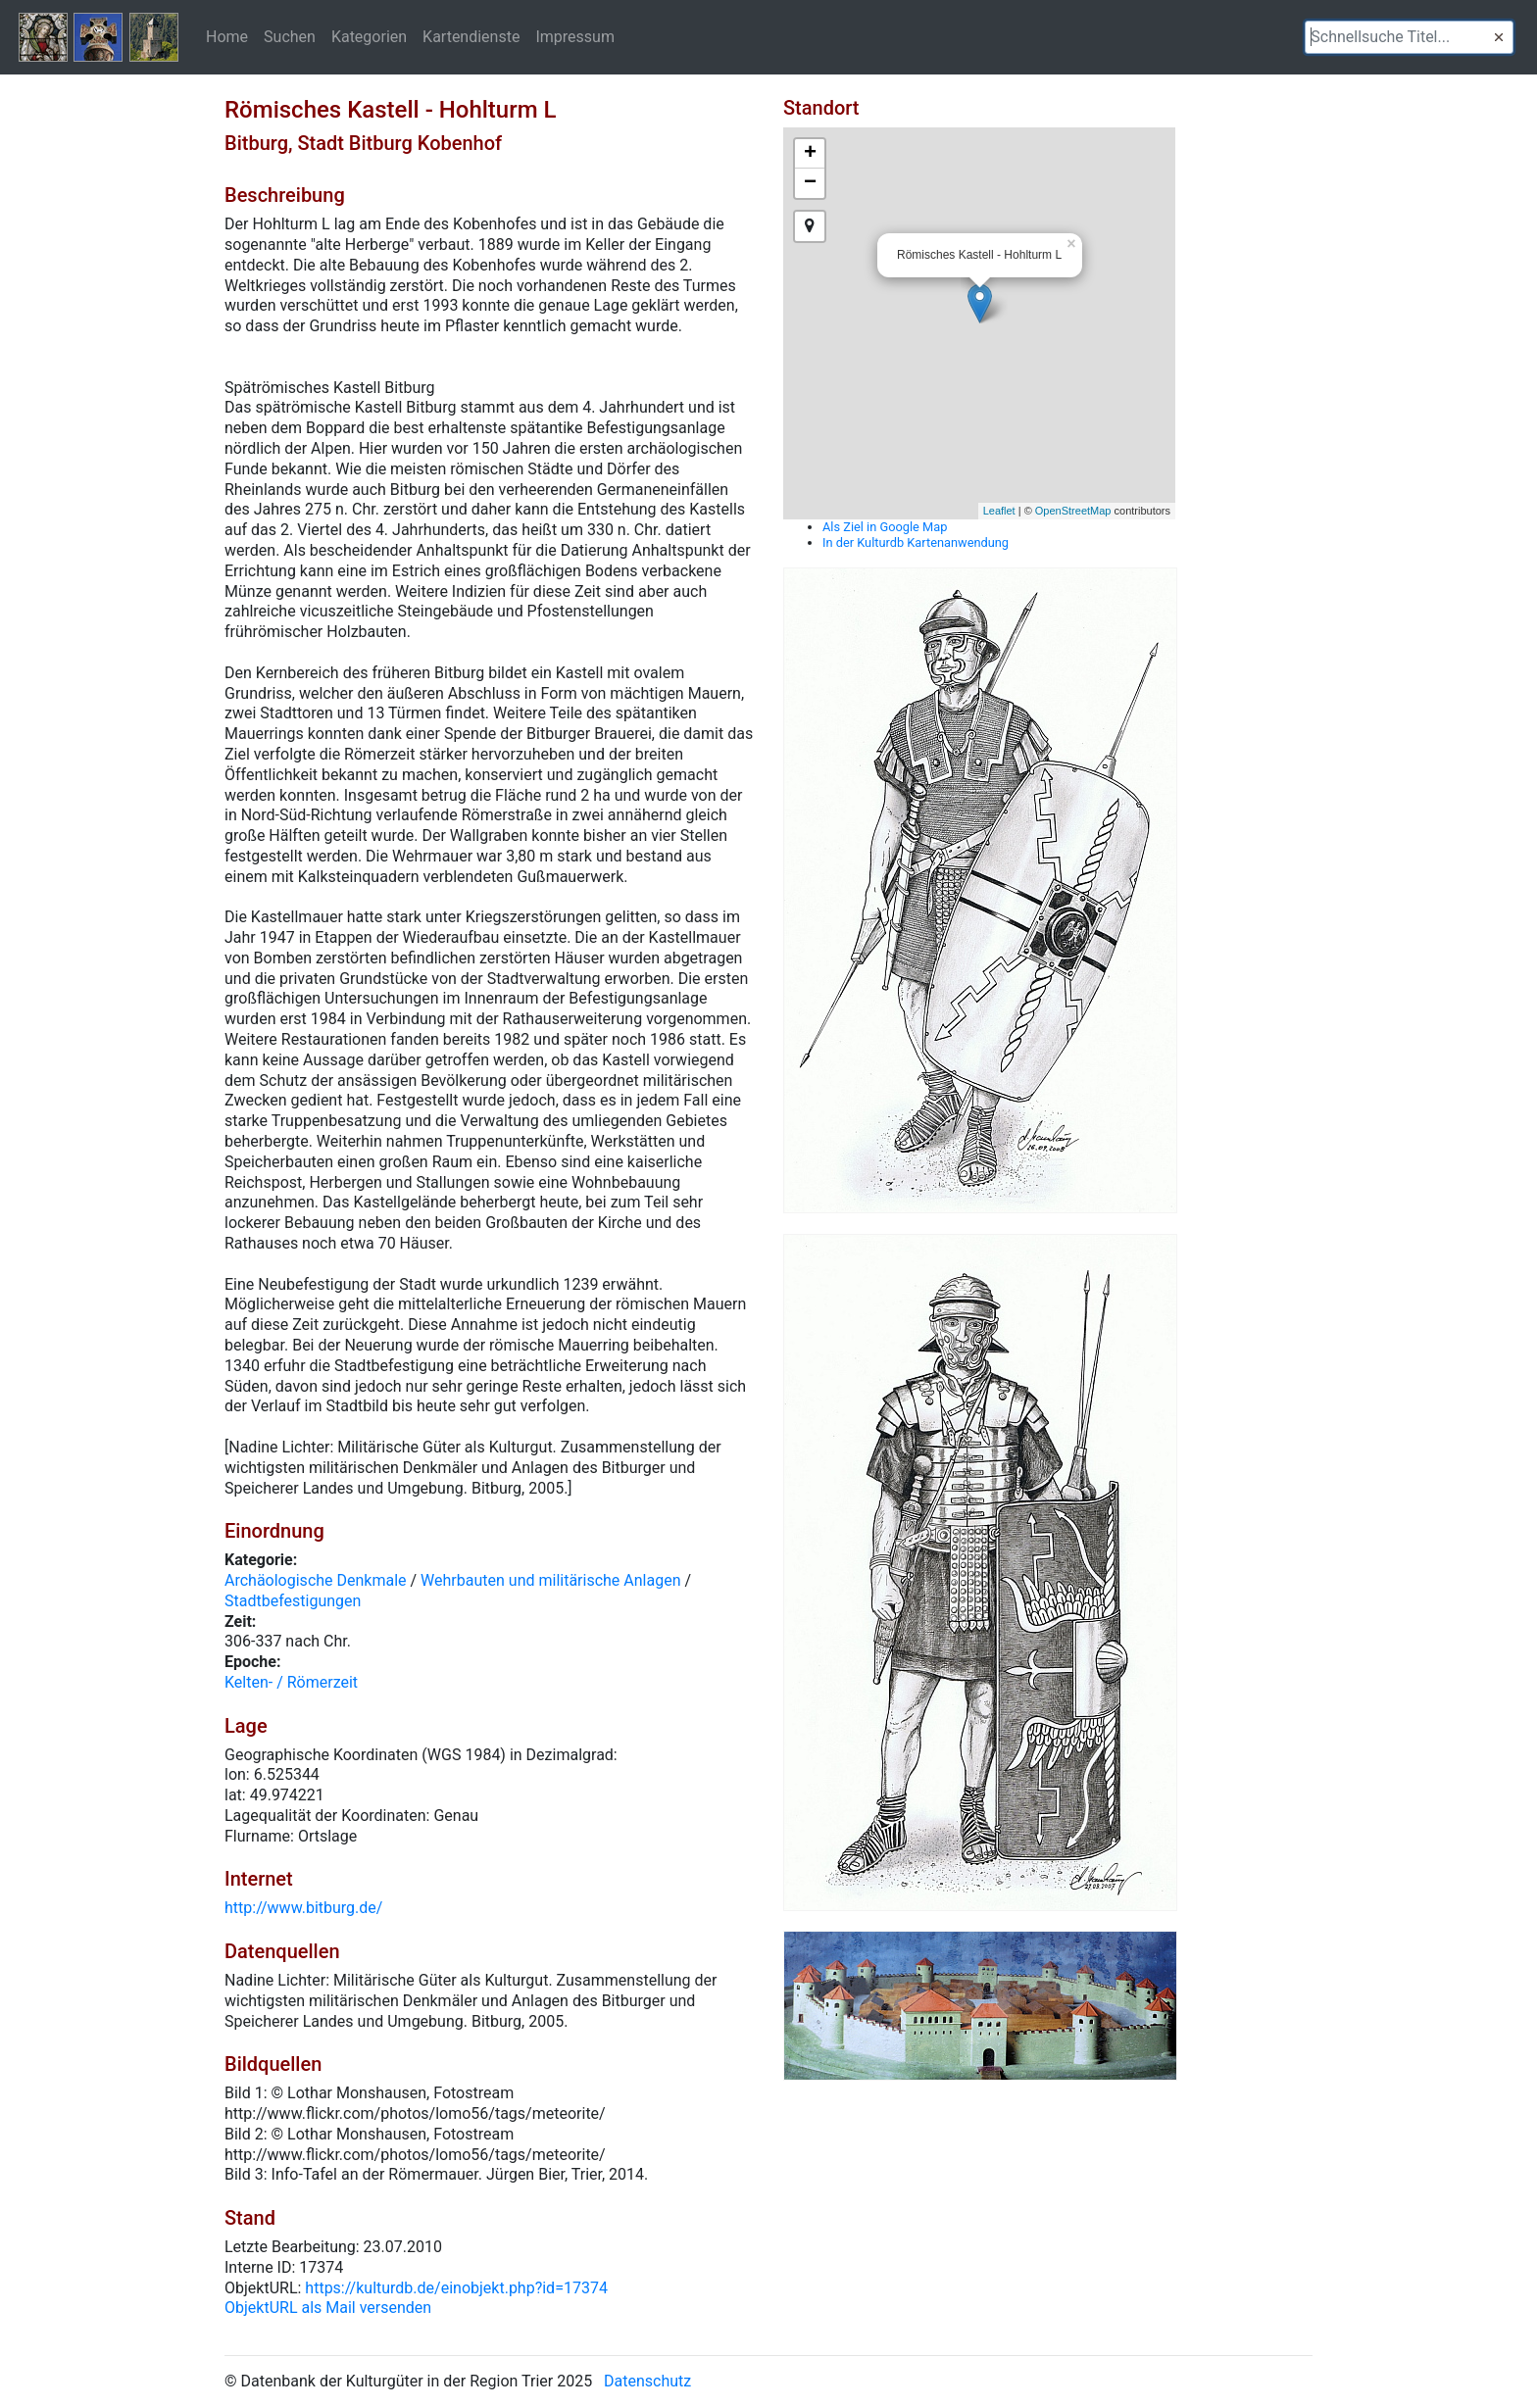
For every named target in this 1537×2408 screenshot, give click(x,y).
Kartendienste (471, 36)
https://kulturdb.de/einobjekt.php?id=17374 (456, 2288)
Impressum (575, 36)
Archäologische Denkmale (315, 1580)
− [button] (810, 183)
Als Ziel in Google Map (884, 526)
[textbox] (1409, 37)
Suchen (290, 36)
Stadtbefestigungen (292, 1601)
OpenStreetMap (1073, 510)
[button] (1499, 37)
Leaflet (999, 510)
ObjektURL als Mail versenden (327, 2307)
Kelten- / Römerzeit (291, 1682)
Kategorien (369, 36)
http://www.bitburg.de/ (303, 1907)
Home (227, 36)
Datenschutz (647, 2381)
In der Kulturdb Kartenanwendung (915, 542)
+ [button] (810, 154)
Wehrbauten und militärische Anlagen (550, 1580)
